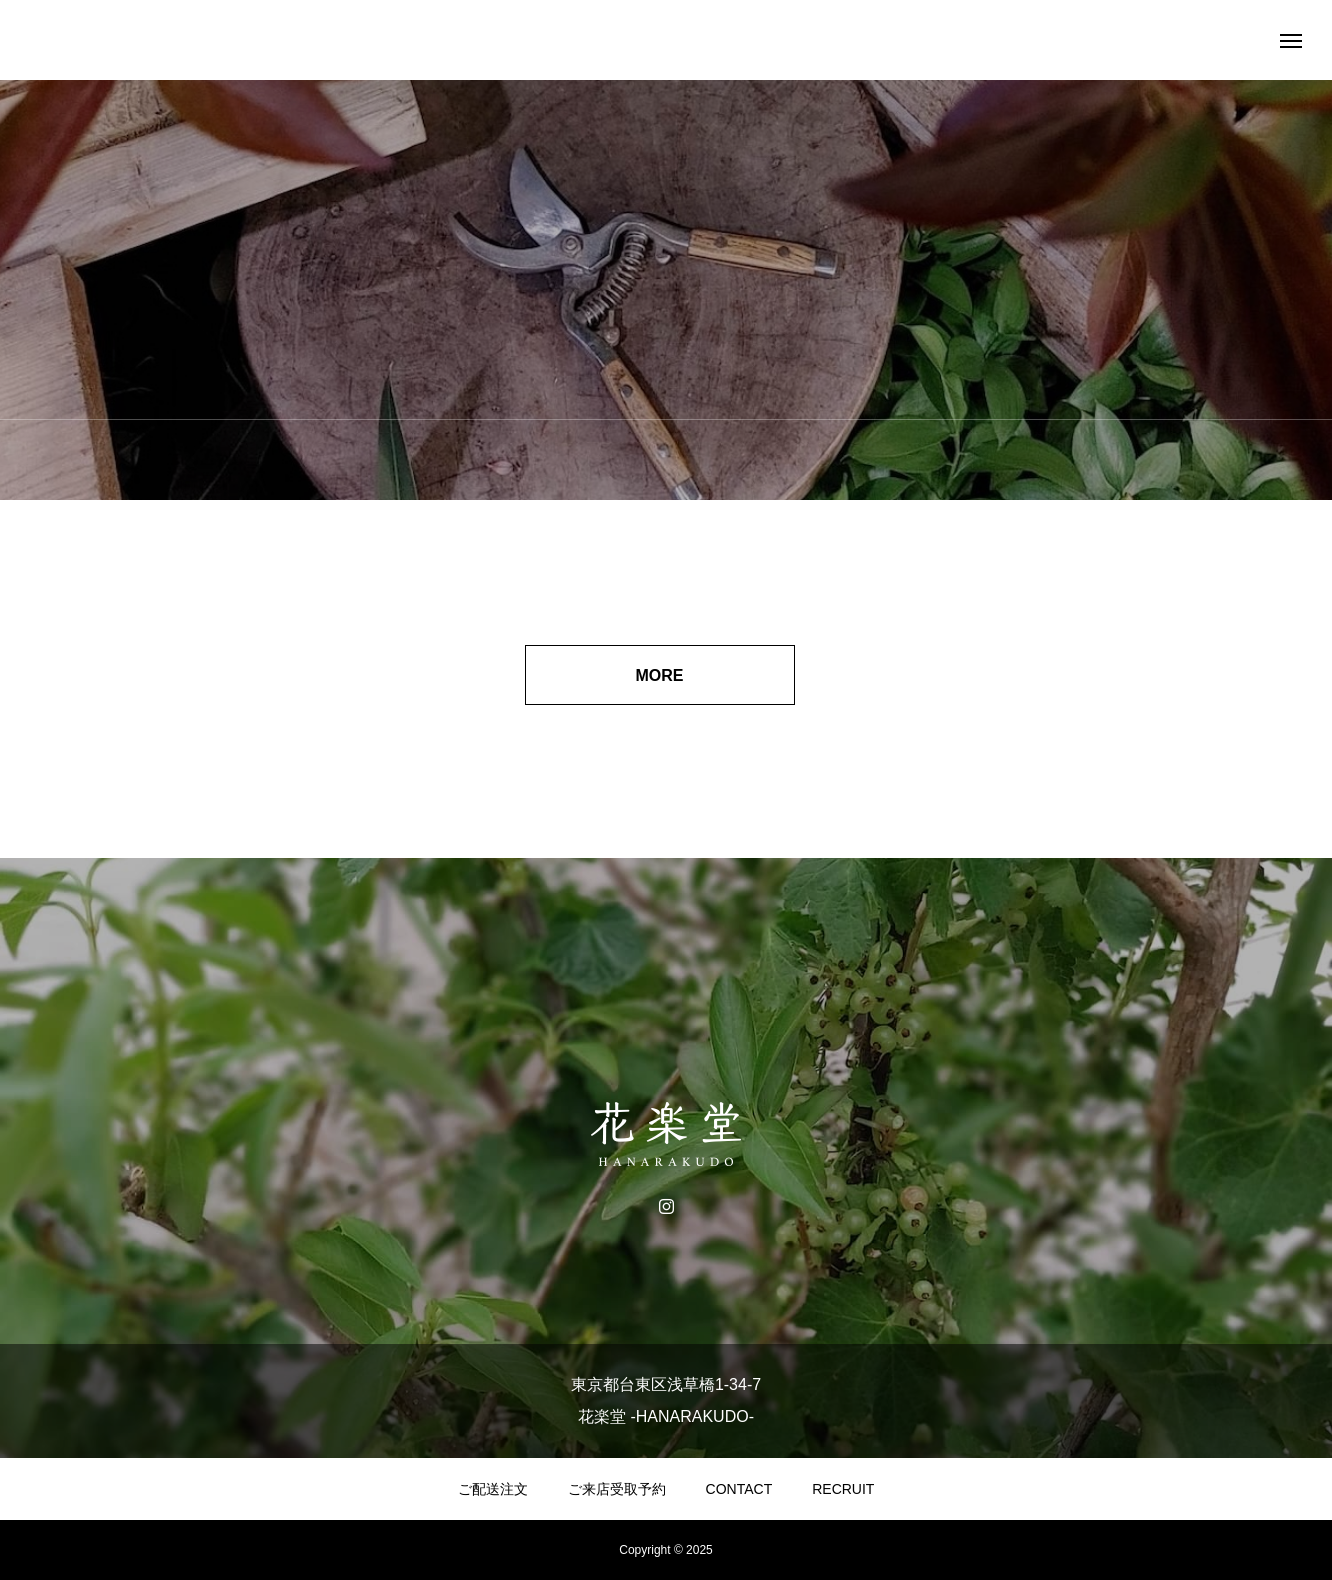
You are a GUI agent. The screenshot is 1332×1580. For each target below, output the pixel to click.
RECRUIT (843, 1489)
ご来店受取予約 (617, 1489)
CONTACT (739, 1489)
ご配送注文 (493, 1489)
